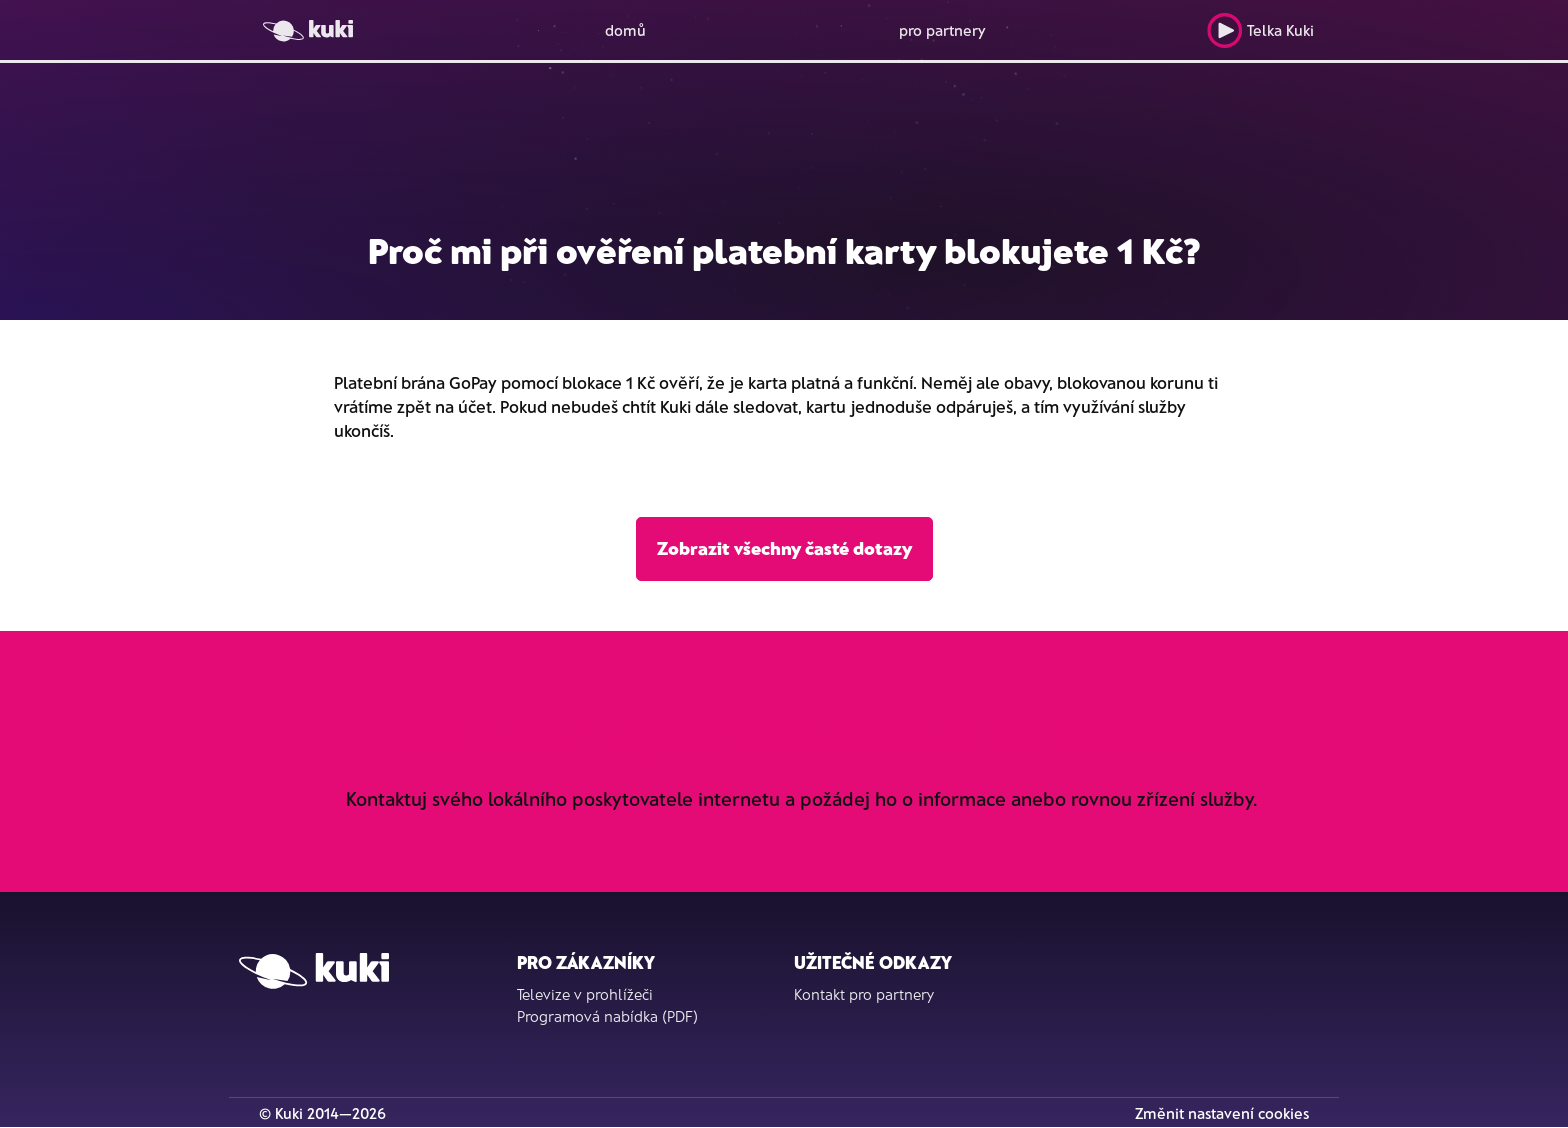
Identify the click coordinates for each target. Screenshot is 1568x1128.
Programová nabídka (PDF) (607, 1016)
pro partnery (942, 30)
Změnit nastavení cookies (1222, 1113)
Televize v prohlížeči (585, 994)
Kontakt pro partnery (864, 994)
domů (625, 30)
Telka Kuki (1260, 30)
